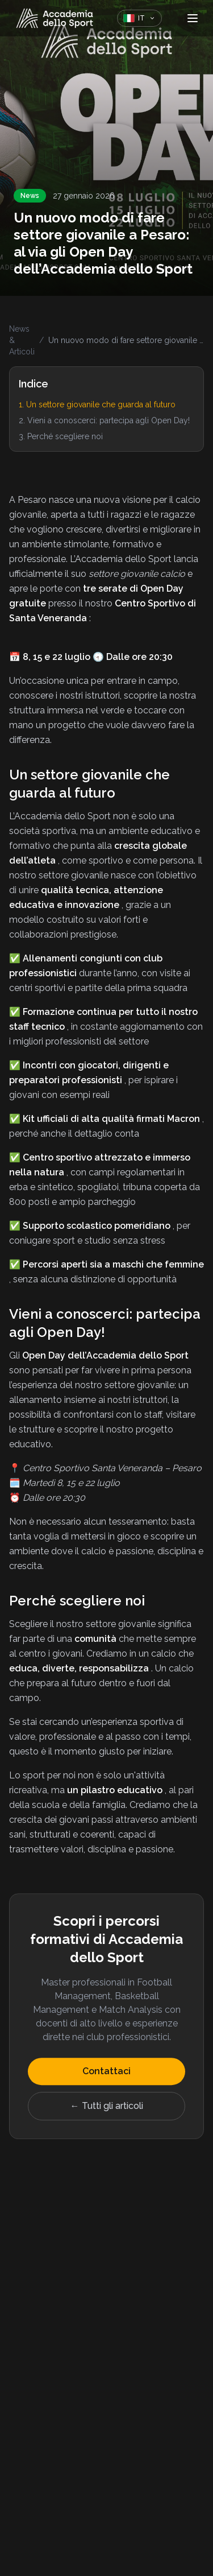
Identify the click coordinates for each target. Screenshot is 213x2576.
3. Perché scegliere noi (61, 436)
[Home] (54, 18)
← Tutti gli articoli (106, 2108)
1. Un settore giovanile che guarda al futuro (97, 404)
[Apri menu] (192, 18)
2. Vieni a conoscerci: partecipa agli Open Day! (104, 420)
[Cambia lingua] (139, 18)
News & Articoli (22, 340)
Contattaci (106, 2073)
